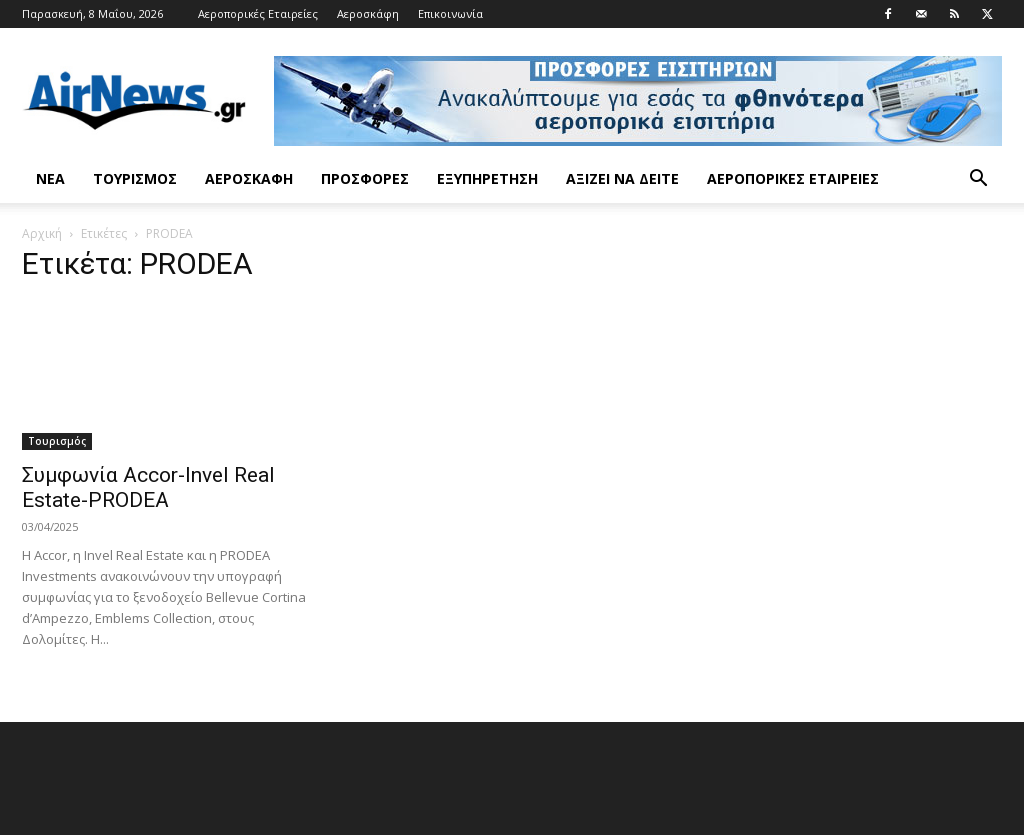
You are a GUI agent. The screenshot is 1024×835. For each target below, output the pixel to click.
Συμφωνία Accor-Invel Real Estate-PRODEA (148, 487)
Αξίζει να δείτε (622, 178)
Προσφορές (365, 178)
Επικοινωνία (450, 13)
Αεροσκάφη (368, 13)
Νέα (50, 178)
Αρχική (42, 233)
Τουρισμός (135, 178)
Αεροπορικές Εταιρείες (258, 13)
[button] (978, 180)
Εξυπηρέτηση (487, 178)
